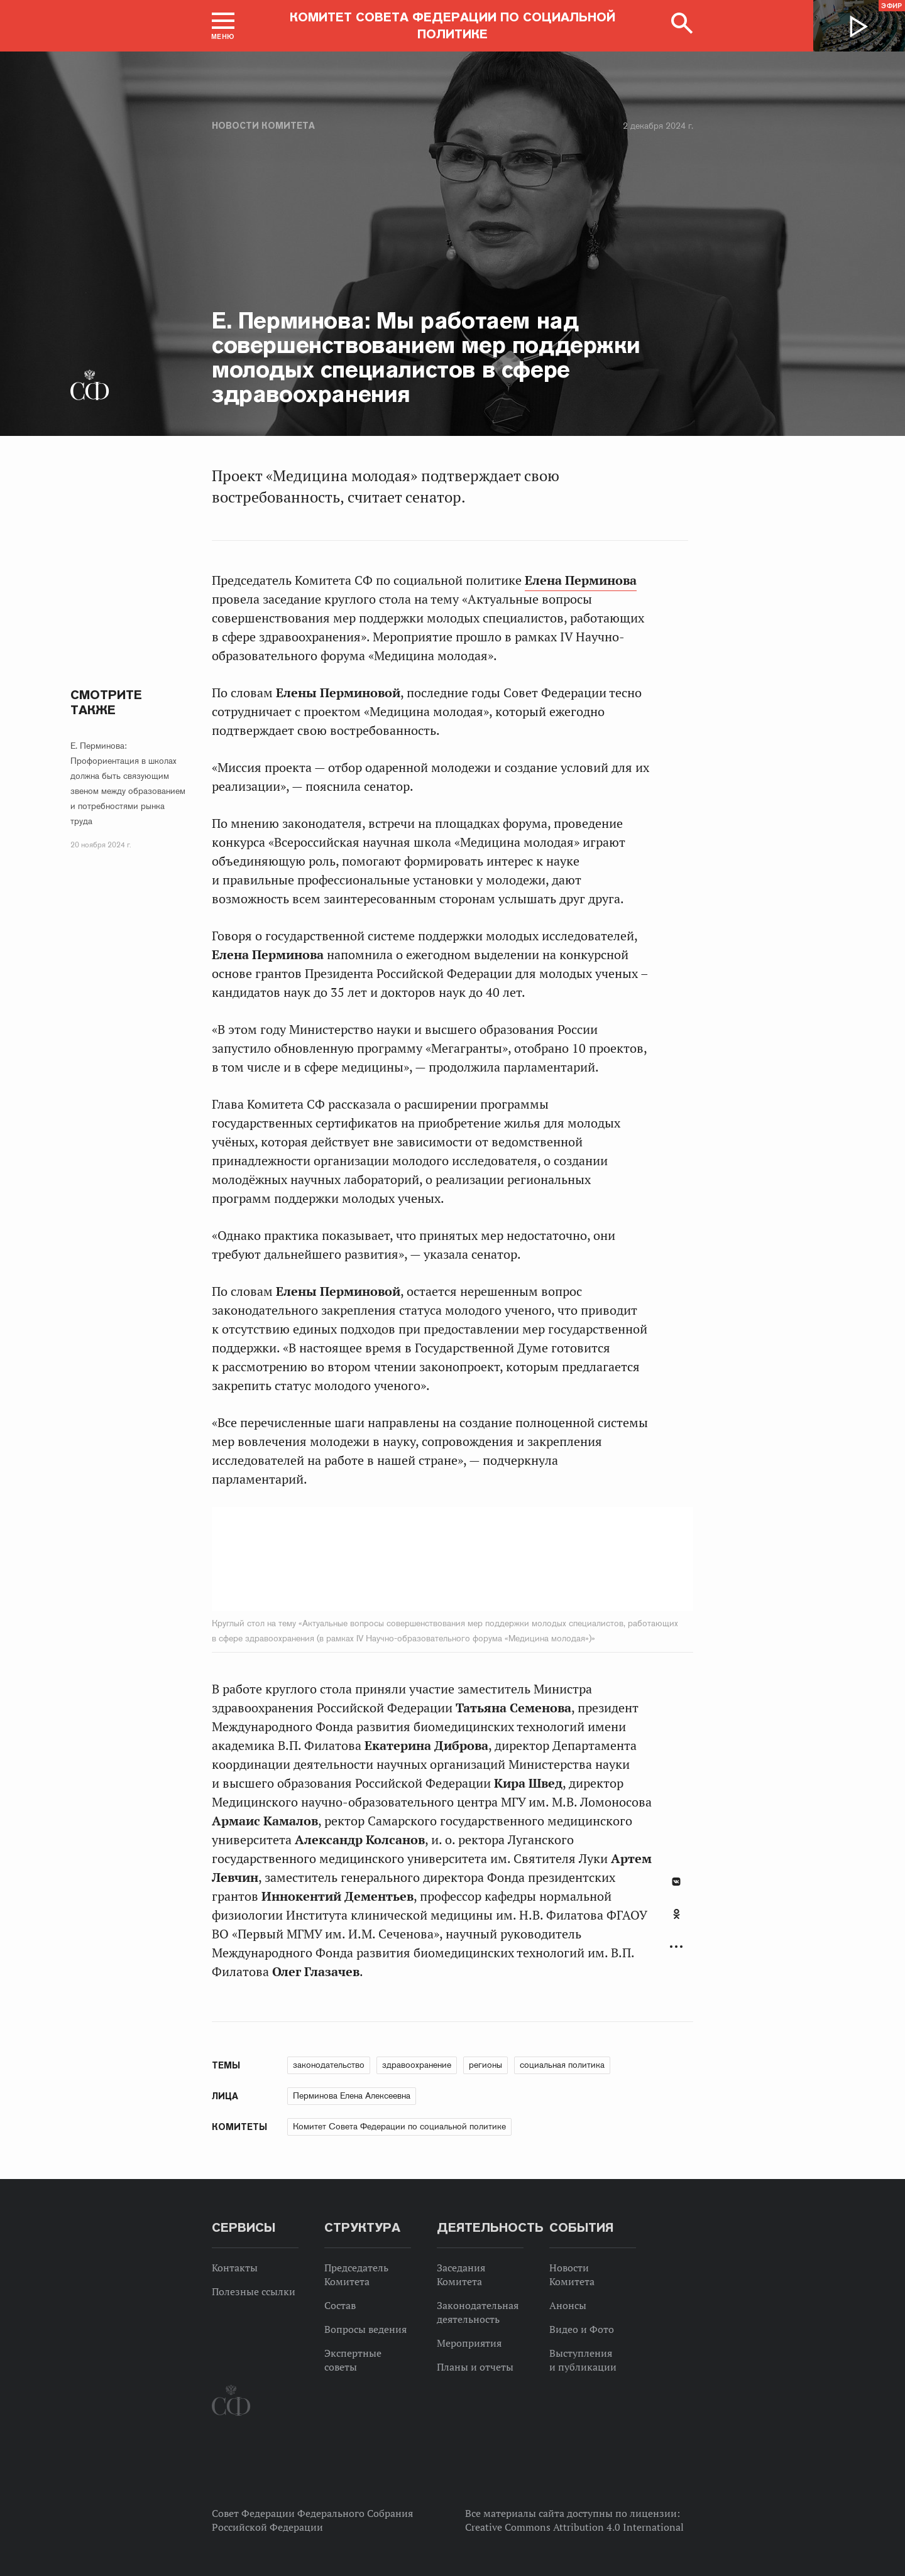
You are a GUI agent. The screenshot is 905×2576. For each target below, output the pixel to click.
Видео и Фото (581, 2329)
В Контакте (676, 1882)
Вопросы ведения (365, 2329)
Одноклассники (676, 1914)
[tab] (676, 1921)
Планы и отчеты (475, 2367)
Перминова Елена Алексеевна (351, 2095)
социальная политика (562, 2064)
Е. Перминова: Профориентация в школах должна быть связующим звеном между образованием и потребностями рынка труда (127, 783)
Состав (340, 2305)
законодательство (329, 2064)
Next (569, 1559)
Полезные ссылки (253, 2291)
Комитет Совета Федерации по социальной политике (399, 2126)
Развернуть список (676, 1947)
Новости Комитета (263, 125)
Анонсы (567, 2305)
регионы (485, 2064)
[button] (223, 26)
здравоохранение (416, 2064)
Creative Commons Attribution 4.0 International (574, 2527)
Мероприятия (469, 2343)
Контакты (235, 2267)
